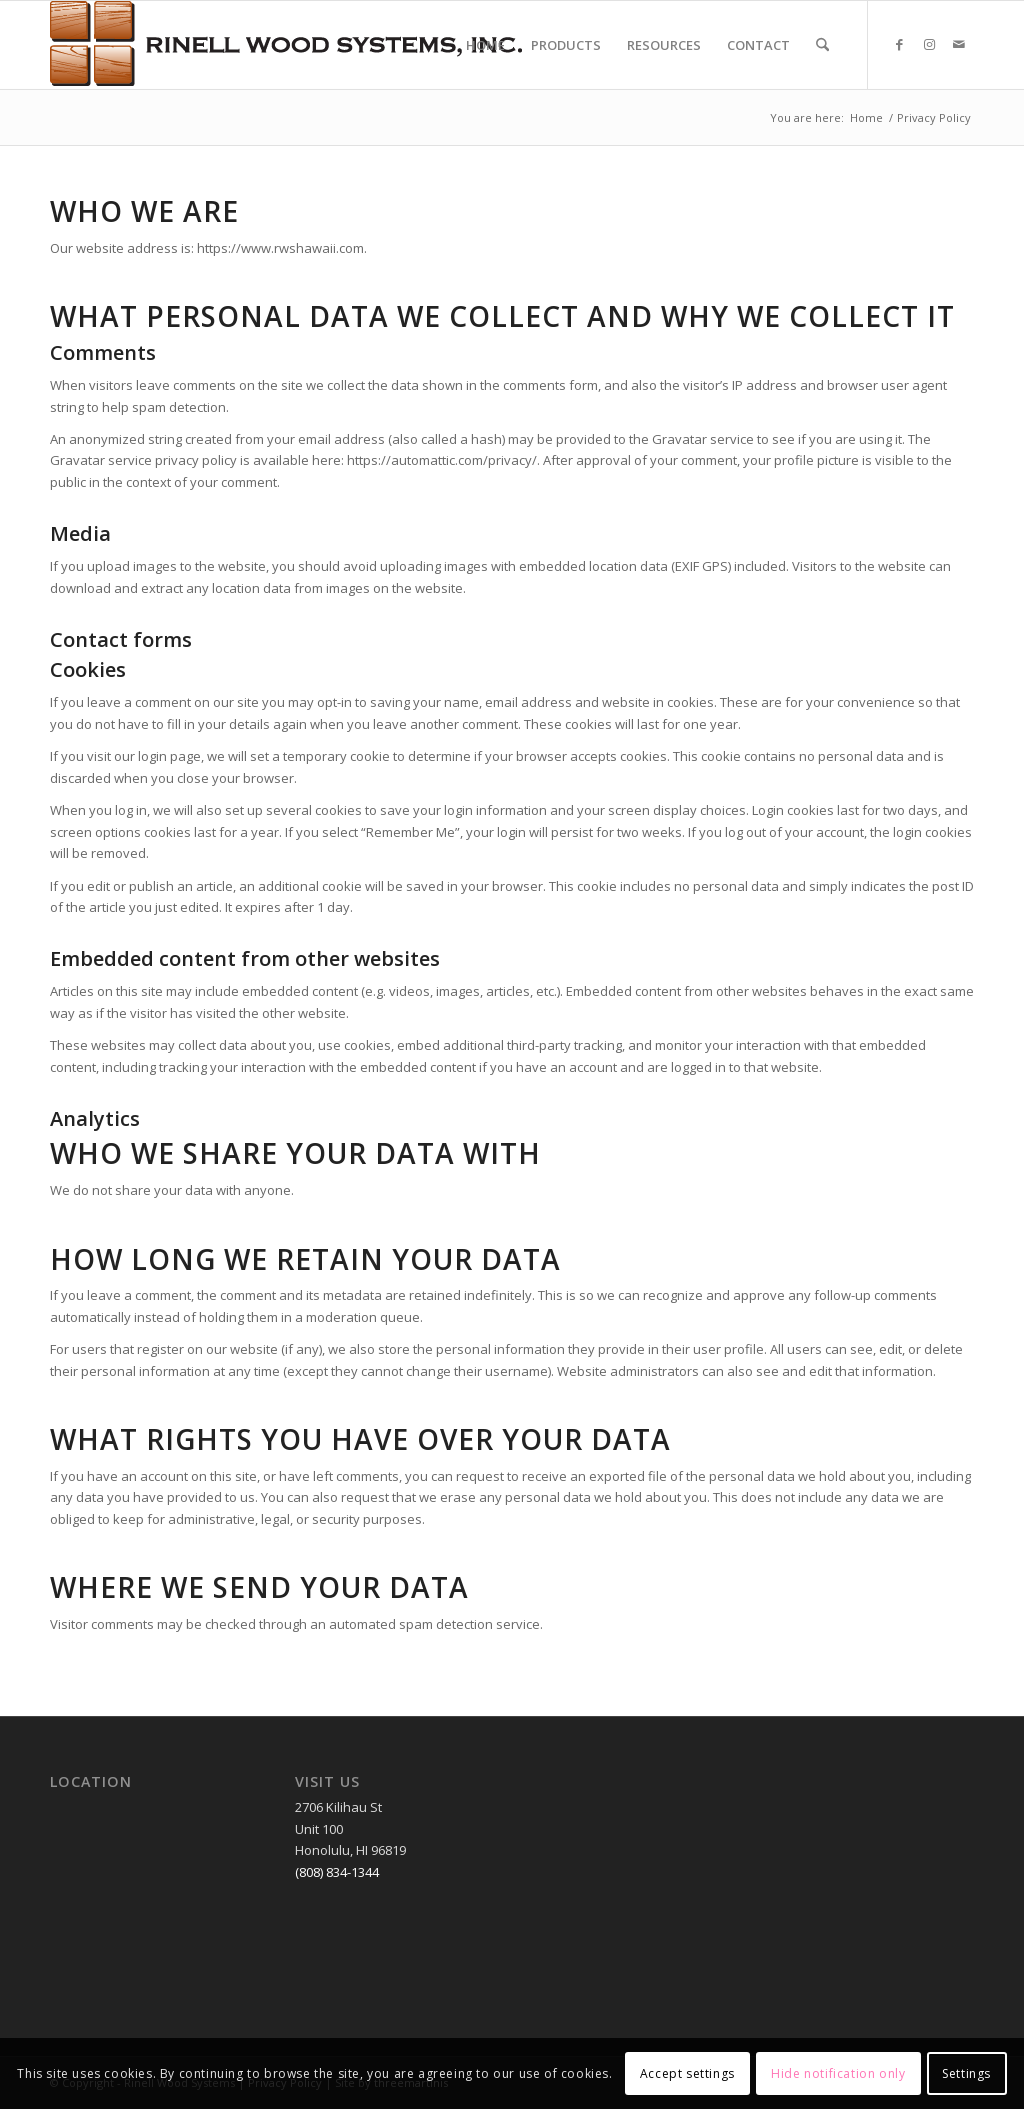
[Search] (822, 45)
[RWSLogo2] (286, 45)
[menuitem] (485, 45)
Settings (966, 2073)
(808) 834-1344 (337, 1872)
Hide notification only (838, 2073)
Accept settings (687, 2073)
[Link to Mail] (959, 44)
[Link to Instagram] (929, 44)
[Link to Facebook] (899, 44)
